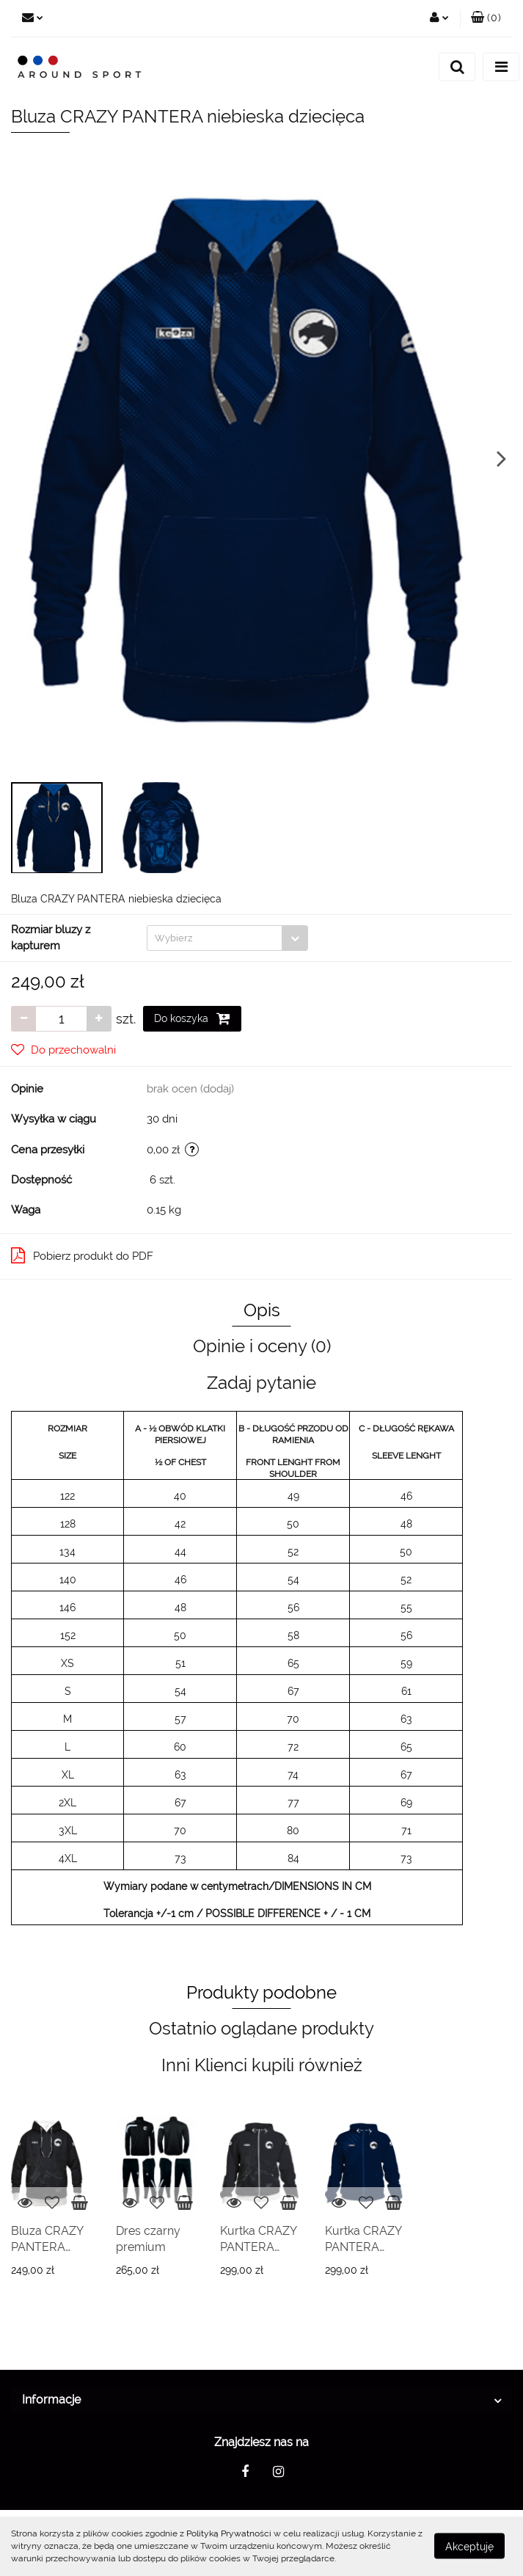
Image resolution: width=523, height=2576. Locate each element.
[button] (486, 18)
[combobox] (227, 938)
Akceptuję (469, 2547)
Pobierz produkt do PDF (82, 1255)
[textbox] (214, 938)
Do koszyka (192, 1018)
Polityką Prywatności (228, 2533)
